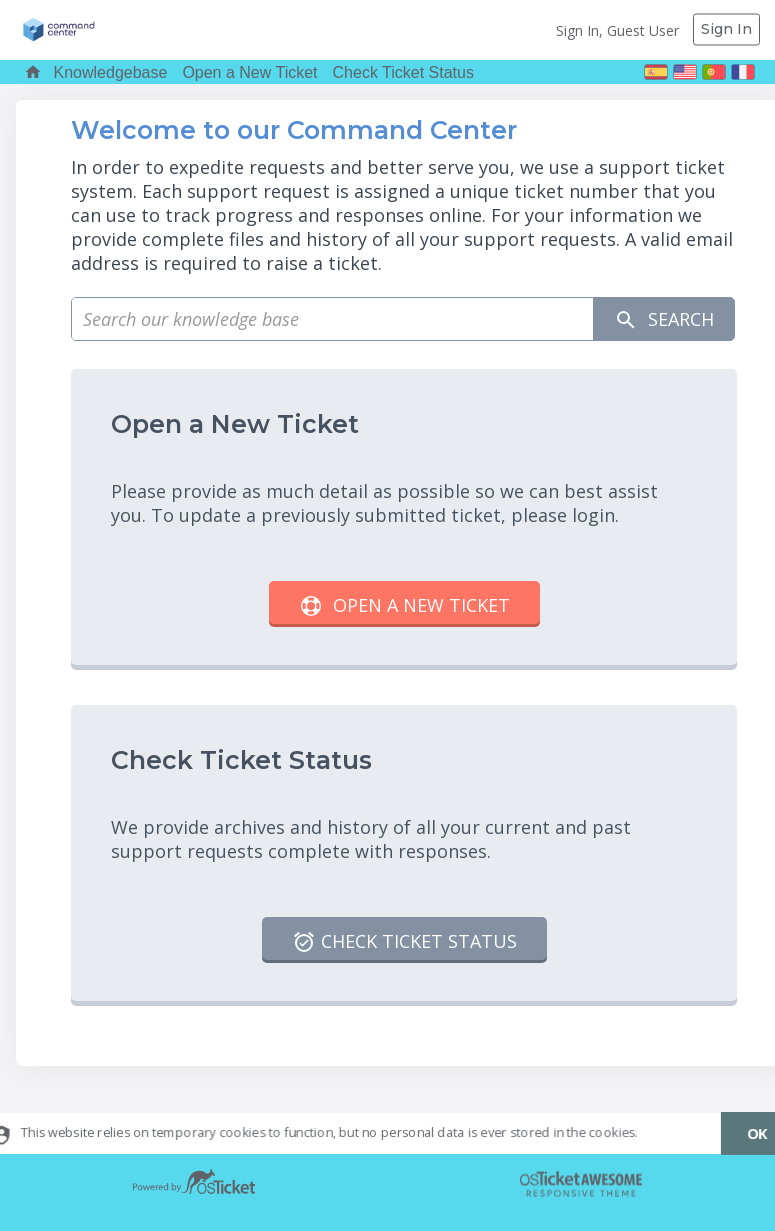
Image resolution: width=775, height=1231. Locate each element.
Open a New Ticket (249, 72)
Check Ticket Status (403, 72)
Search (664, 319)
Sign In (726, 29)
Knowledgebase (111, 72)
